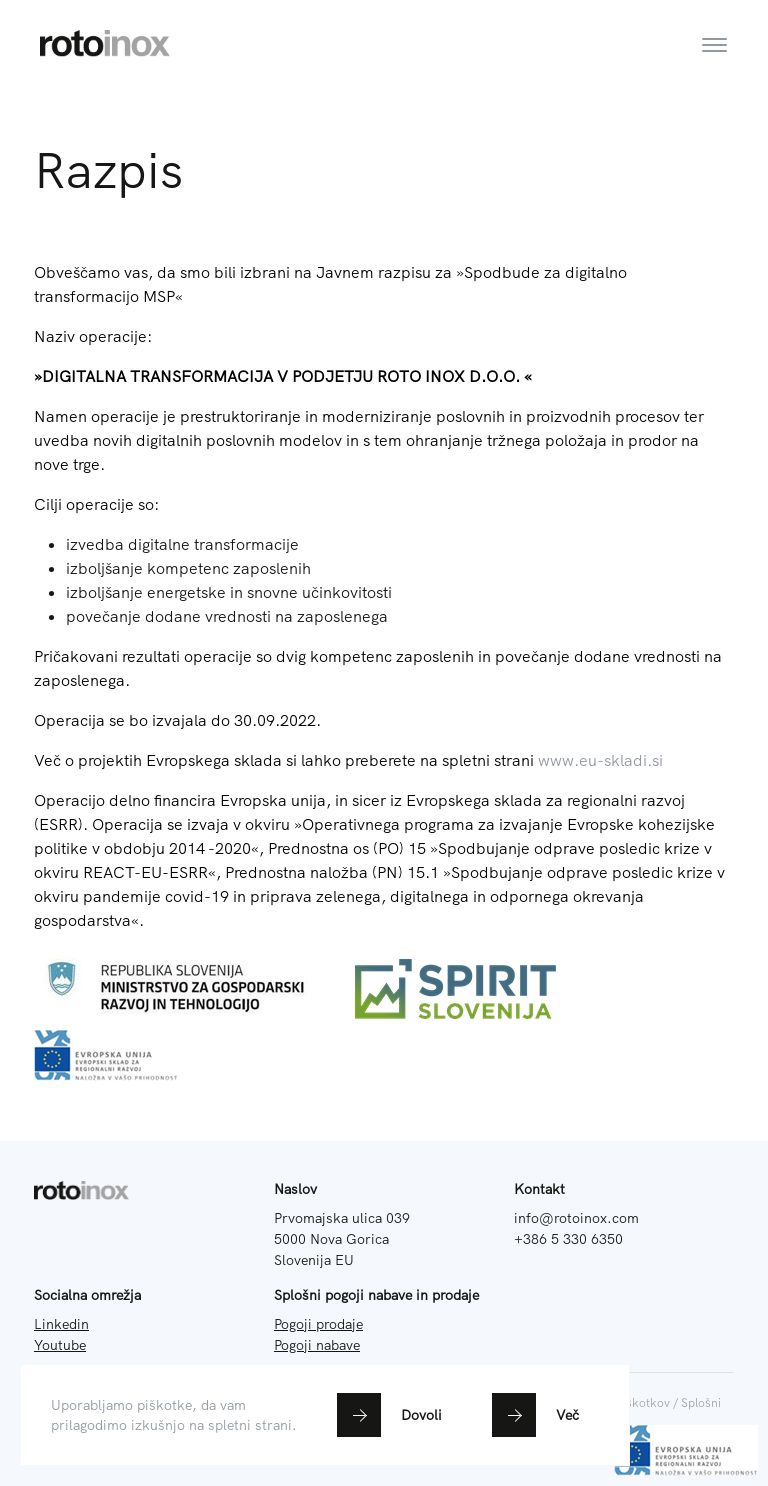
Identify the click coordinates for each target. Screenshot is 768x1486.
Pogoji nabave (317, 1345)
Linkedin (61, 1324)
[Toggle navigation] (714, 31)
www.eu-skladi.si (600, 760)
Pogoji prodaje (318, 1324)
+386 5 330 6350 (568, 1239)
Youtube (60, 1345)
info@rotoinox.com (576, 1218)
